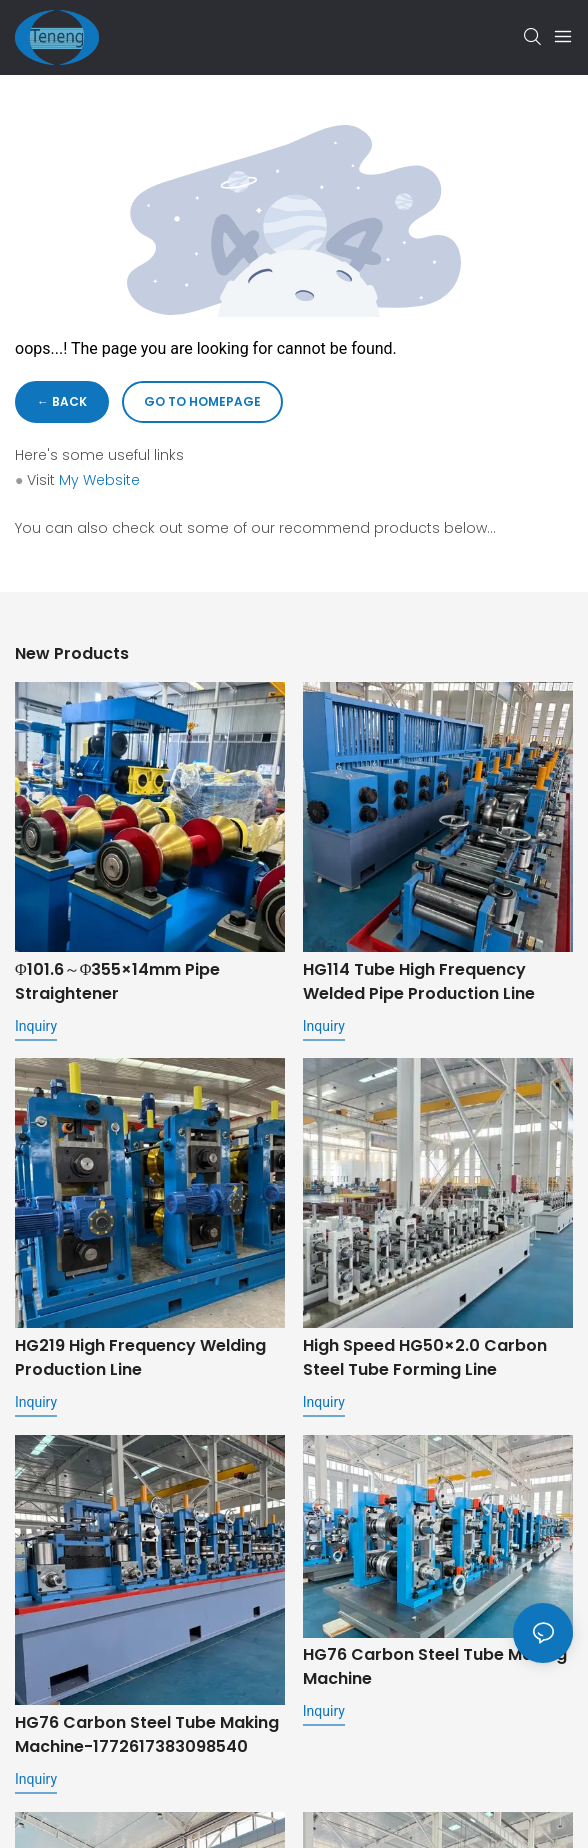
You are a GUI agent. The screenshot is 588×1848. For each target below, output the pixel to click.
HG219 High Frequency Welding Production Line (140, 1357)
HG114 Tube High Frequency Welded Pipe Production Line (419, 981)
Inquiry (36, 1026)
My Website (99, 480)
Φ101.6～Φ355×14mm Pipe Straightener (117, 981)
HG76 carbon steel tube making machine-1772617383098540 (147, 1734)
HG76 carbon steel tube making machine (435, 1668)
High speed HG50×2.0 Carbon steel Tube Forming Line (425, 1357)
